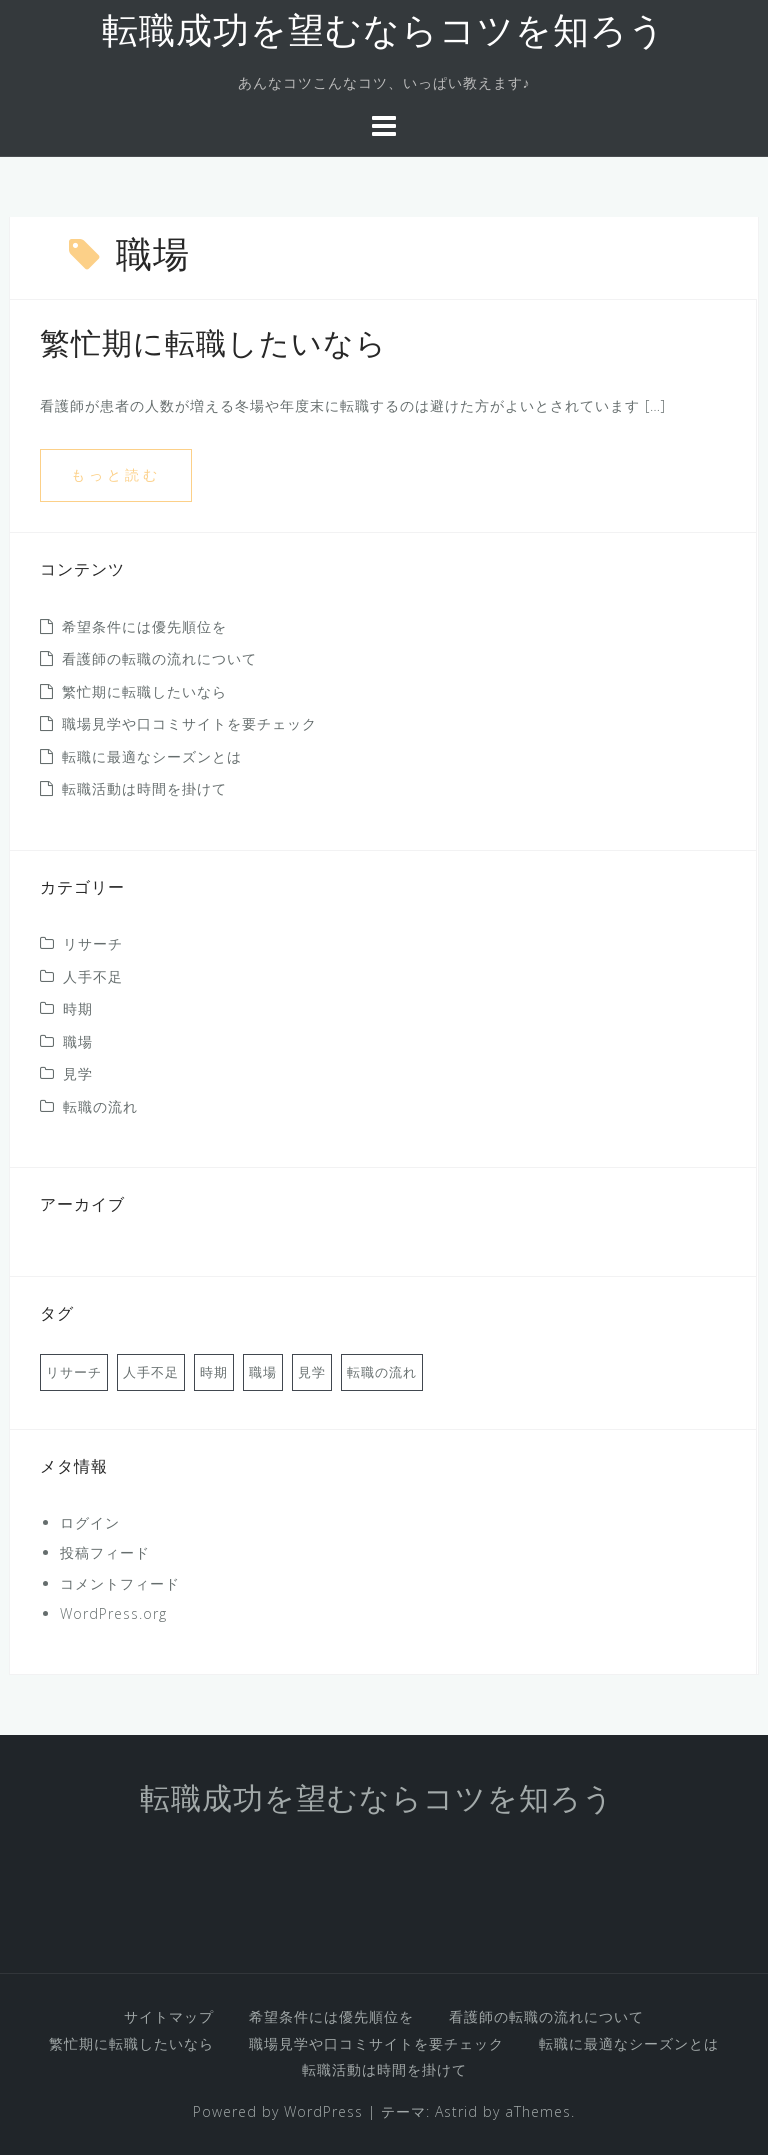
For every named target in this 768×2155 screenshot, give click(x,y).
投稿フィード (105, 1552)
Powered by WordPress (278, 2111)
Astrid (456, 2111)
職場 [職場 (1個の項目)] (263, 1372)
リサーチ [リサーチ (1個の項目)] (74, 1372)
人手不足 (93, 976)
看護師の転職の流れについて (159, 658)
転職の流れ (100, 1106)
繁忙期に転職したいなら (213, 346)
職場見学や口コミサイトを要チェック (189, 723)
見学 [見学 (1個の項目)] (312, 1372)
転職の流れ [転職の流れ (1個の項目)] (382, 1372)
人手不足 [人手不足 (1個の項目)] (151, 1372)
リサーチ (93, 943)
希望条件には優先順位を (144, 626)
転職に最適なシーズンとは (152, 756)
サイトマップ (169, 2016)
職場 (78, 1041)
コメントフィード (120, 1583)
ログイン (90, 1522)
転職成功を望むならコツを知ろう (384, 34)
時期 (78, 1008)
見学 (78, 1073)
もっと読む (116, 474)
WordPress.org (113, 1613)
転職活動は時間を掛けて (144, 788)
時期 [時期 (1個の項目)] (214, 1372)
